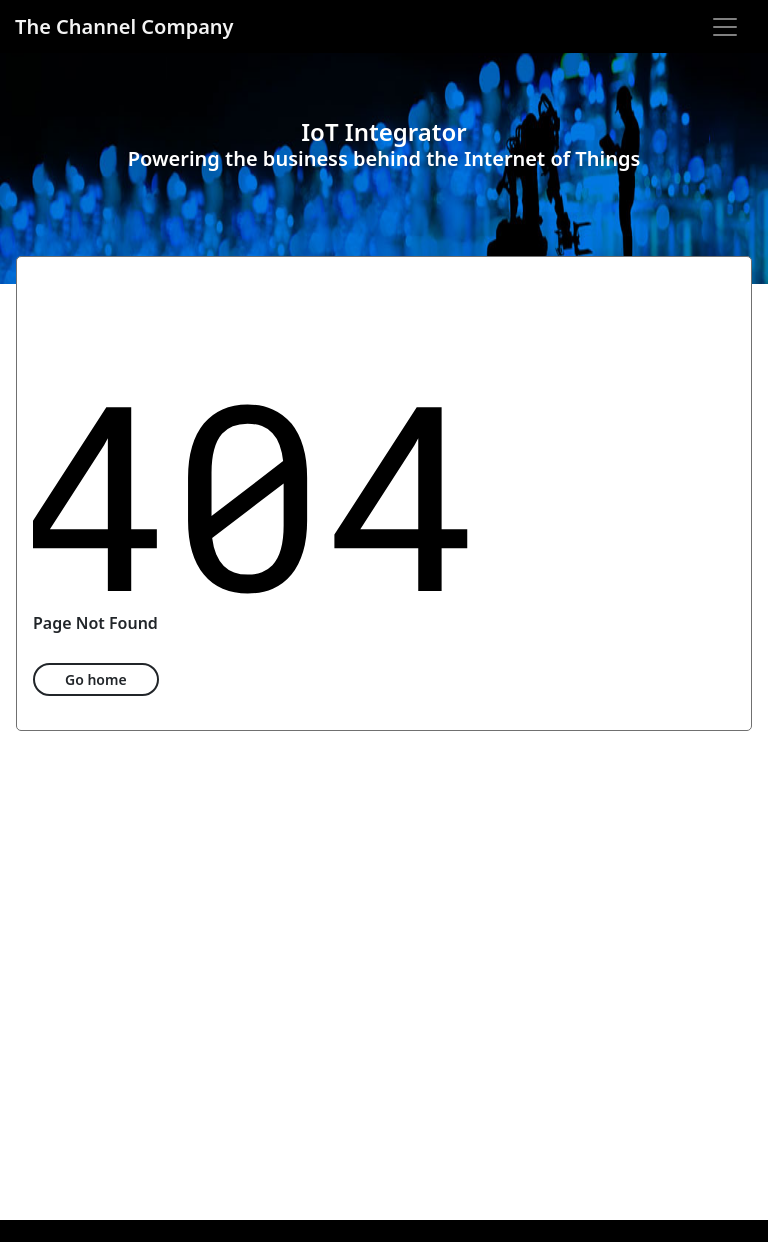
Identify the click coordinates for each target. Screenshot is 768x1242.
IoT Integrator (384, 131)
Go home (96, 679)
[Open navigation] (725, 27)
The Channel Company (124, 26)
